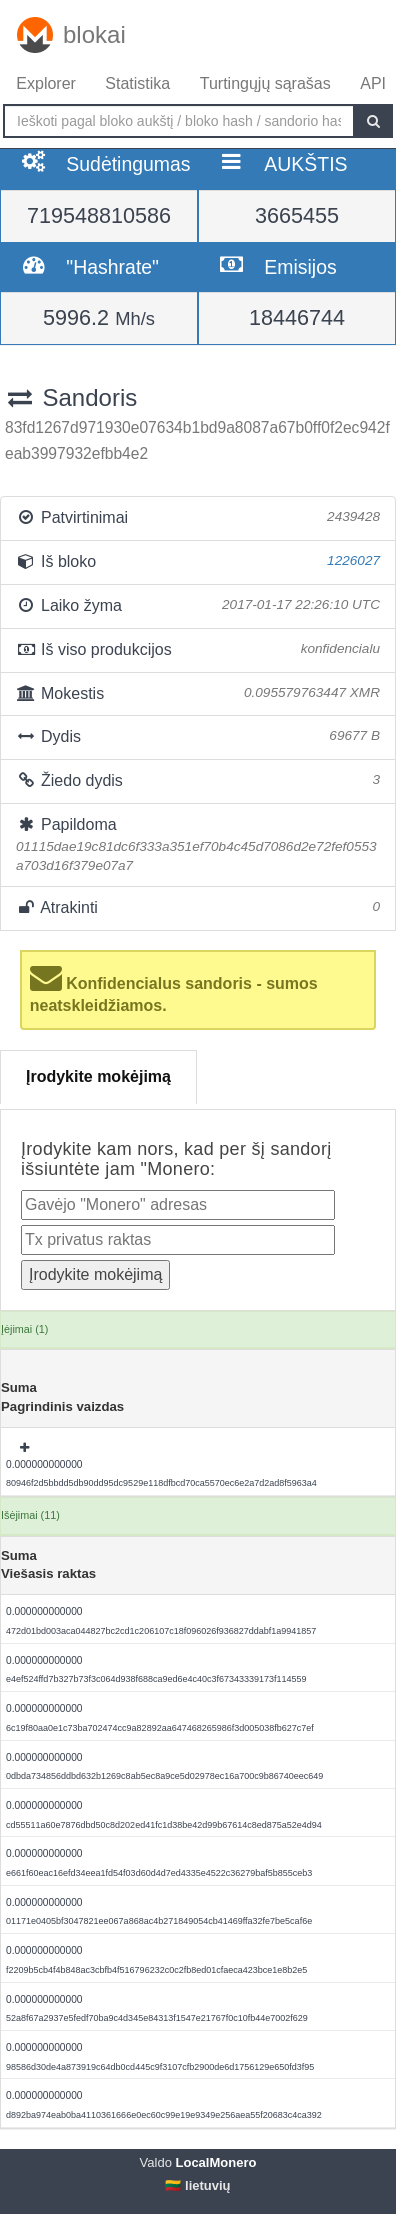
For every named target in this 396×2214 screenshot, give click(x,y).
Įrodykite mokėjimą (98, 1076)
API (373, 83)
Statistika (137, 83)
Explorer (46, 83)
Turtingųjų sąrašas (265, 83)
